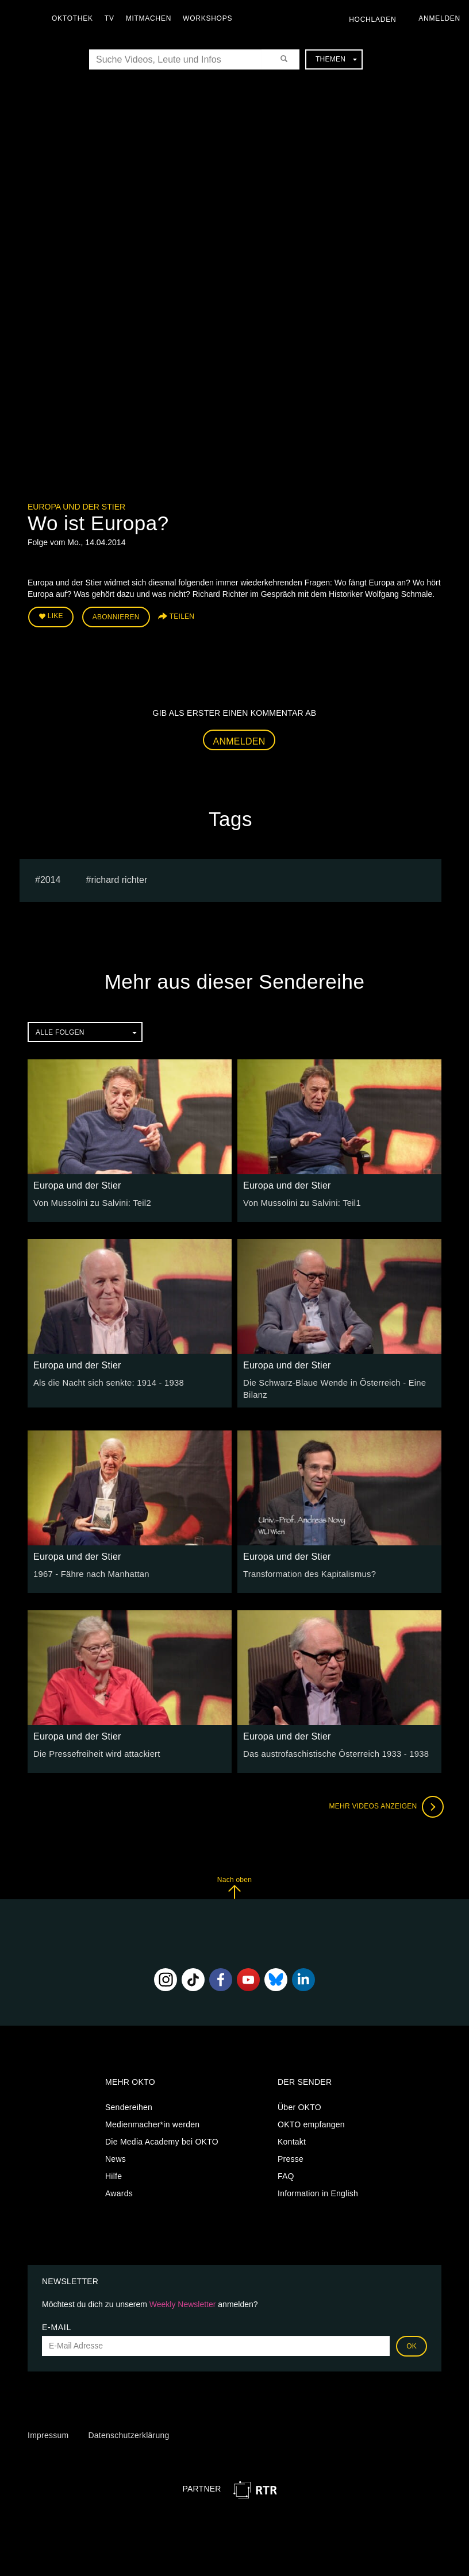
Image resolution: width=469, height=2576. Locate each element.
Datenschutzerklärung (128, 2432)
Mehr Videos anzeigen (383, 1803)
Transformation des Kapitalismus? (306, 1570)
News (115, 2156)
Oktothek (75, 18)
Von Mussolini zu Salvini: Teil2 (89, 1200)
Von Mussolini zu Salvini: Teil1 (299, 1200)
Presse (290, 2156)
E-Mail (56, 2323)
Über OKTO (299, 2104)
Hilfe (113, 2173)
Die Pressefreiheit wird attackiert (93, 1750)
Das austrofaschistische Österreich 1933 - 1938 (331, 1750)
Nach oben (234, 1884)
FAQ (286, 2173)
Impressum (48, 2432)
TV (112, 18)
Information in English (318, 2190)
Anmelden (239, 739)
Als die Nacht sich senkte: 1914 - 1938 (104, 1380)
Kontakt (292, 2138)
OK (411, 2343)
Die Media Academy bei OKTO (161, 2138)
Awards (119, 2190)
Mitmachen (151, 18)
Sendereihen (128, 2104)
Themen (336, 59)
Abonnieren (116, 616)
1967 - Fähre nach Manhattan (88, 1570)
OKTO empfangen (311, 2121)
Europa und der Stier (76, 506)
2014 (50, 878)
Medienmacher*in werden (152, 2121)
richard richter (119, 878)
